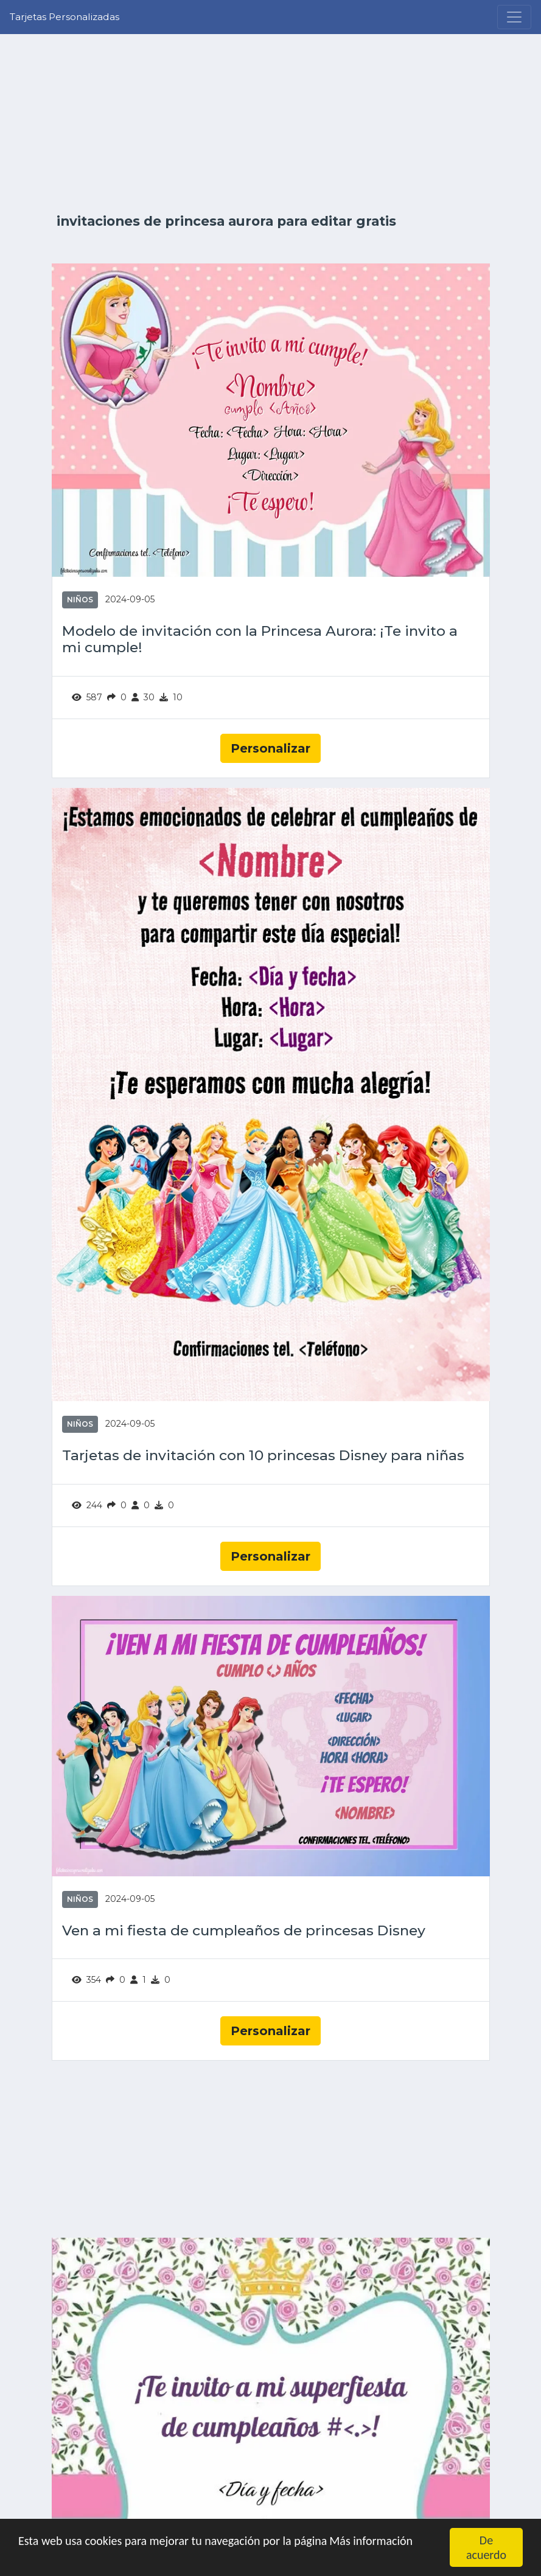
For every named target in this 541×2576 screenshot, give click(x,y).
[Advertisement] (271, 123)
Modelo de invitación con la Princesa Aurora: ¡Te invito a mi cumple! (260, 639)
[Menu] (514, 17)
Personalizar (270, 748)
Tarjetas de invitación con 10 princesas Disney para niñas (263, 1455)
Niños (80, 599)
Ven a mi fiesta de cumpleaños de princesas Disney (243, 1931)
